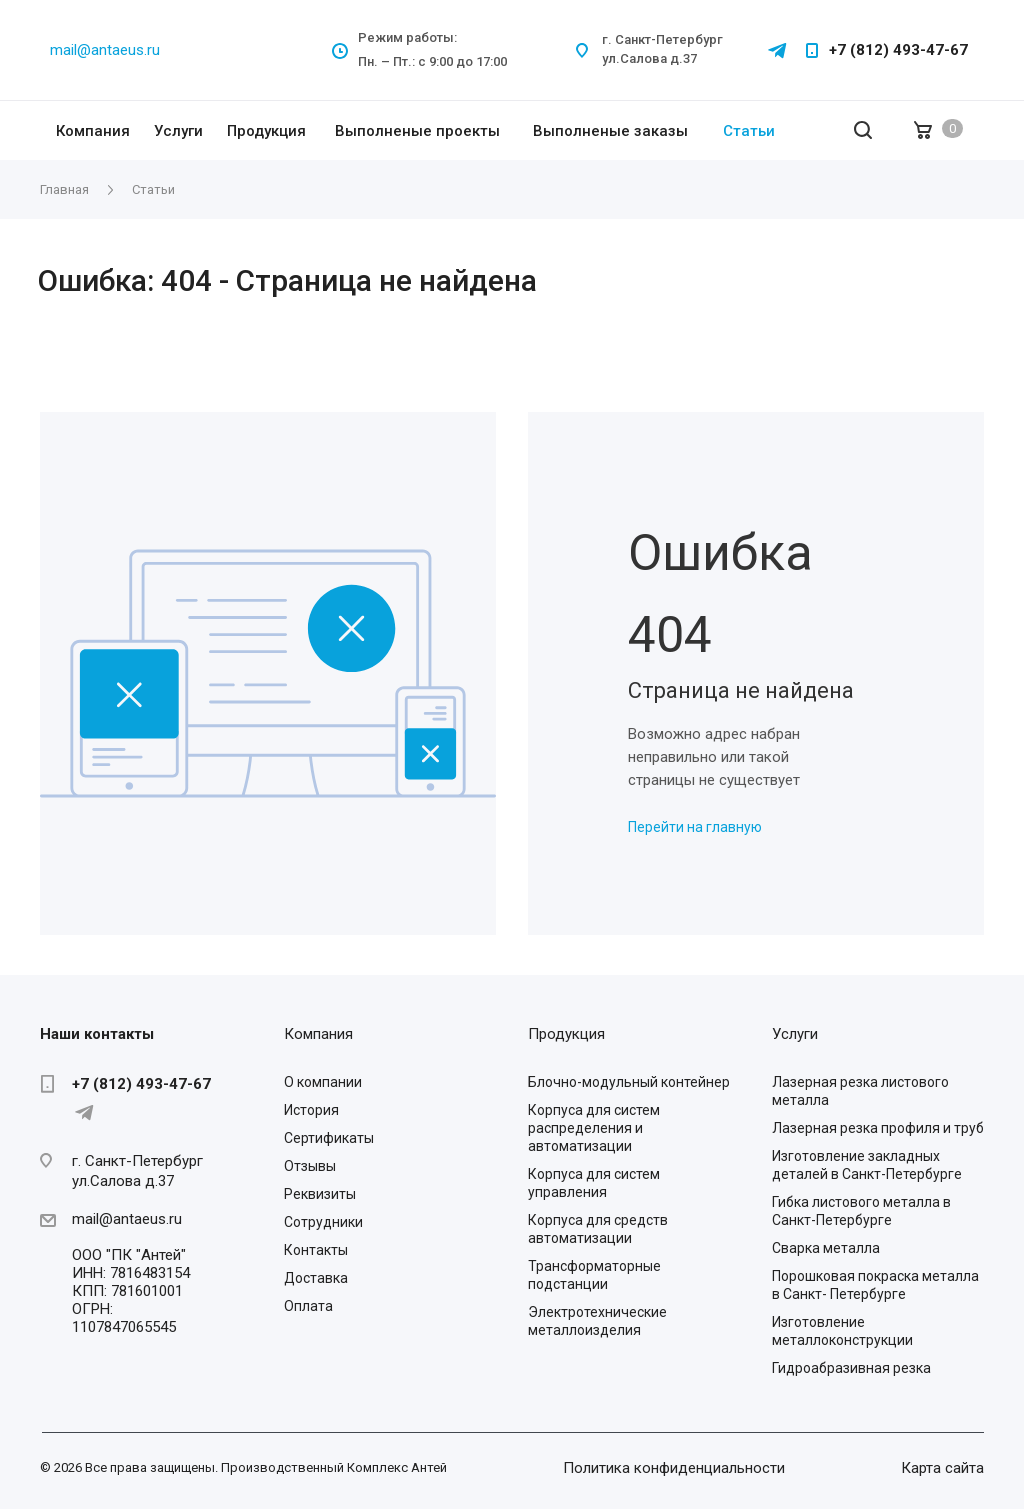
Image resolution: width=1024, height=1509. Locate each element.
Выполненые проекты (417, 131)
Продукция (266, 131)
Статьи (749, 131)
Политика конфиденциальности (674, 1468)
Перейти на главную (695, 827)
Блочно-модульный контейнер (629, 1082)
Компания (93, 131)
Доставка (316, 1278)
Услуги (178, 131)
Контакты (316, 1250)
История (311, 1110)
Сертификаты (329, 1138)
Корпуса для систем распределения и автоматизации (594, 1128)
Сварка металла (826, 1248)
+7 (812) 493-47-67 (898, 50)
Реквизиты (320, 1194)
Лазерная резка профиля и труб (878, 1128)
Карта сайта (942, 1468)
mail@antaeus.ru (105, 50)
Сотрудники (323, 1222)
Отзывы (310, 1166)
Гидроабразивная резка (851, 1368)
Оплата (308, 1306)
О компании (323, 1082)
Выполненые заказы (610, 131)
